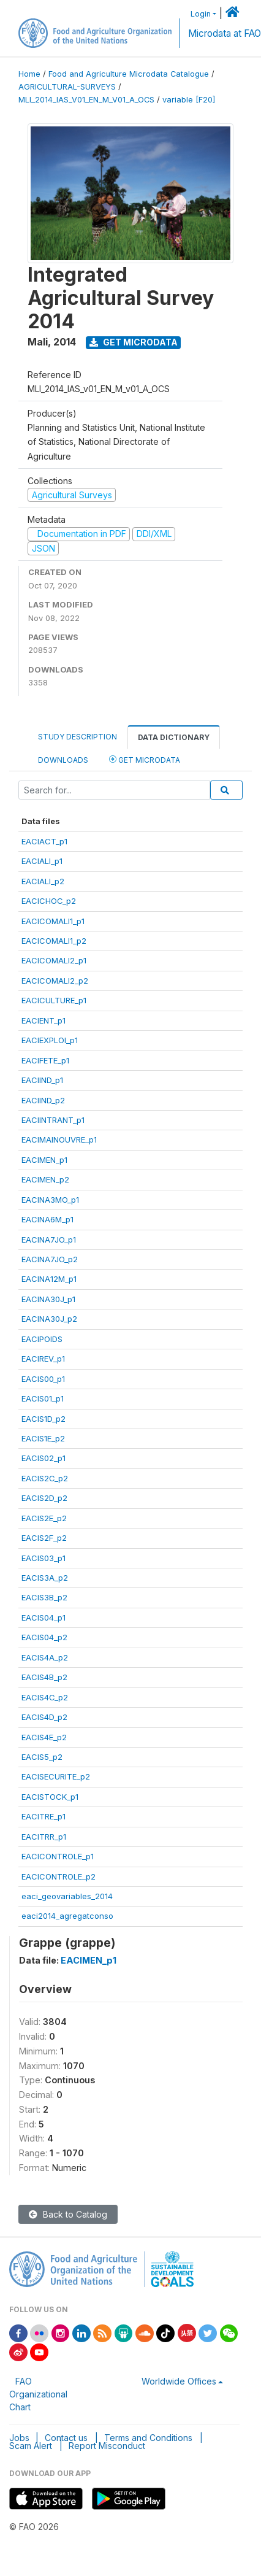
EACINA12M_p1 (49, 1279)
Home (29, 74)
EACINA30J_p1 (48, 1299)
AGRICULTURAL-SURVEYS (67, 86)
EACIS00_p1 (43, 1379)
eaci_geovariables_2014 (67, 1896)
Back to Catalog (68, 2214)
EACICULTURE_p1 (53, 1000)
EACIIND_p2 (43, 1100)
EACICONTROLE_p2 (58, 1876)
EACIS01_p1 (42, 1398)
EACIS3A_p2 (44, 1578)
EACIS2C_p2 (44, 1478)
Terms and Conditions (148, 2437)
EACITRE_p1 (43, 1816)
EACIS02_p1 (43, 1458)
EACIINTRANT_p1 (53, 1120)
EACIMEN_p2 (45, 1179)
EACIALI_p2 (42, 881)
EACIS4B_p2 (44, 1677)
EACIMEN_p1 (44, 1160)
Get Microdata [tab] (144, 759)
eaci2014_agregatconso (67, 1916)
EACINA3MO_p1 (50, 1200)
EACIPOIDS (41, 1339)
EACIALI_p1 (41, 861)
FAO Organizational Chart (38, 2394)
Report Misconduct (107, 2445)
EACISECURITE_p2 (55, 1776)
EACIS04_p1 (43, 1617)
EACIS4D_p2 (44, 1717)
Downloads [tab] (63, 760)
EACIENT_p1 (43, 1020)
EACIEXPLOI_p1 (49, 1040)
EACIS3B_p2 (44, 1597)
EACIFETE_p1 (45, 1060)
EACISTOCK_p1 (49, 1797)
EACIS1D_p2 (43, 1419)
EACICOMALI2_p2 (54, 980)
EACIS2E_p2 (44, 1518)
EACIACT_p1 (44, 841)
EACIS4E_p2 (44, 1737)
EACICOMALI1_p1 (53, 921)
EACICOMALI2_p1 (53, 960)
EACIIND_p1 (42, 1080)
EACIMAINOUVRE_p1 (59, 1139)
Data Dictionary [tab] (174, 737)
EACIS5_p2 (41, 1757)
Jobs (19, 2437)
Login (201, 13)
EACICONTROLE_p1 (57, 1856)
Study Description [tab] (77, 736)
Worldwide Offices (179, 2381)
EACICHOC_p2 (48, 901)
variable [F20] (188, 99)
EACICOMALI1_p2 (53, 941)
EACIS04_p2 (44, 1637)
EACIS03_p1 (43, 1558)
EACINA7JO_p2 (49, 1259)
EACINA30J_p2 (49, 1319)
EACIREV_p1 (43, 1358)
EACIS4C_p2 (44, 1697)
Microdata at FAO (224, 33)
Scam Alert (30, 2445)
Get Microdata (133, 342)
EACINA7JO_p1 (48, 1239)
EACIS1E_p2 (43, 1438)
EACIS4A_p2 (44, 1657)
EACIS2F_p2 (44, 1538)
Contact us (66, 2437)
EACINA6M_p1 (47, 1219)
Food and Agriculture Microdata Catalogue (128, 74)
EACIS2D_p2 (44, 1498)
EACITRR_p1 (43, 1836)
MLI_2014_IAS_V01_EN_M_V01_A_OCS (86, 99)
